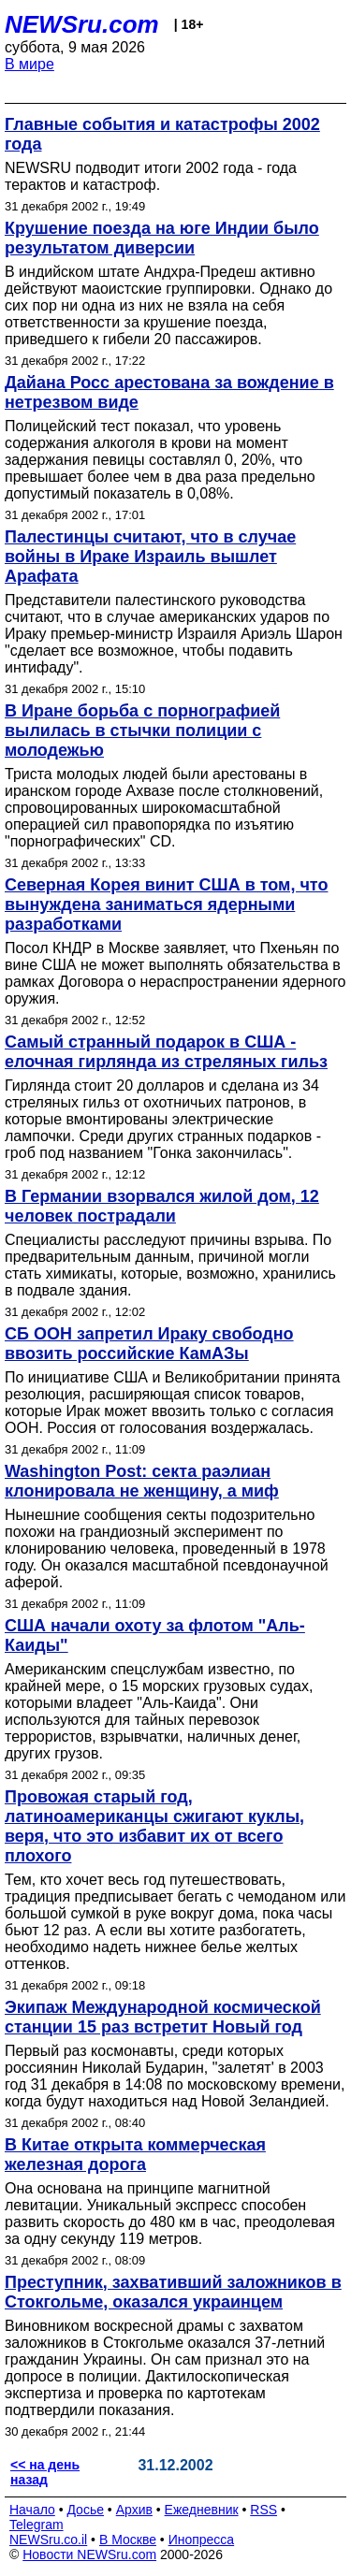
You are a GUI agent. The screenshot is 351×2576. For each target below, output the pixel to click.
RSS (263, 2509)
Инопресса (201, 2539)
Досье (85, 2509)
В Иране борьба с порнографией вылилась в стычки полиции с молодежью (142, 731)
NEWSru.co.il (48, 2539)
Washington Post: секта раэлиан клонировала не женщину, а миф (142, 1481)
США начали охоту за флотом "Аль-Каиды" (155, 1635)
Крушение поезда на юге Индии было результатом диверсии (162, 238)
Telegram (36, 2524)
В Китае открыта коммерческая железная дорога (135, 2154)
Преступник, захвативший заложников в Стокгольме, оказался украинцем (173, 2292)
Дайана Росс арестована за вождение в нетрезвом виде (169, 392)
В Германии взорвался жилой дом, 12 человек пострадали (162, 1206)
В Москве (127, 2539)
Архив (134, 2509)
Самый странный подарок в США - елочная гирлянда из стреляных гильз (166, 1052)
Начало (32, 2509)
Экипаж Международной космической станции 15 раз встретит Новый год (163, 2017)
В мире (29, 64)
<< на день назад (45, 2472)
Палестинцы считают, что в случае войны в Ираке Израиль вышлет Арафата (150, 557)
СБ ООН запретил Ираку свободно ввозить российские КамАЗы (149, 1343)
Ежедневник (202, 2509)
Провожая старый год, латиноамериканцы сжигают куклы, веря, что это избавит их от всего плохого (154, 1826)
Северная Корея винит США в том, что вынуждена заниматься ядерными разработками (166, 904)
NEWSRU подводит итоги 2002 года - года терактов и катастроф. (151, 176)
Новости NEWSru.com (89, 2554)
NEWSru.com (82, 24)
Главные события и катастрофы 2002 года (162, 134)
